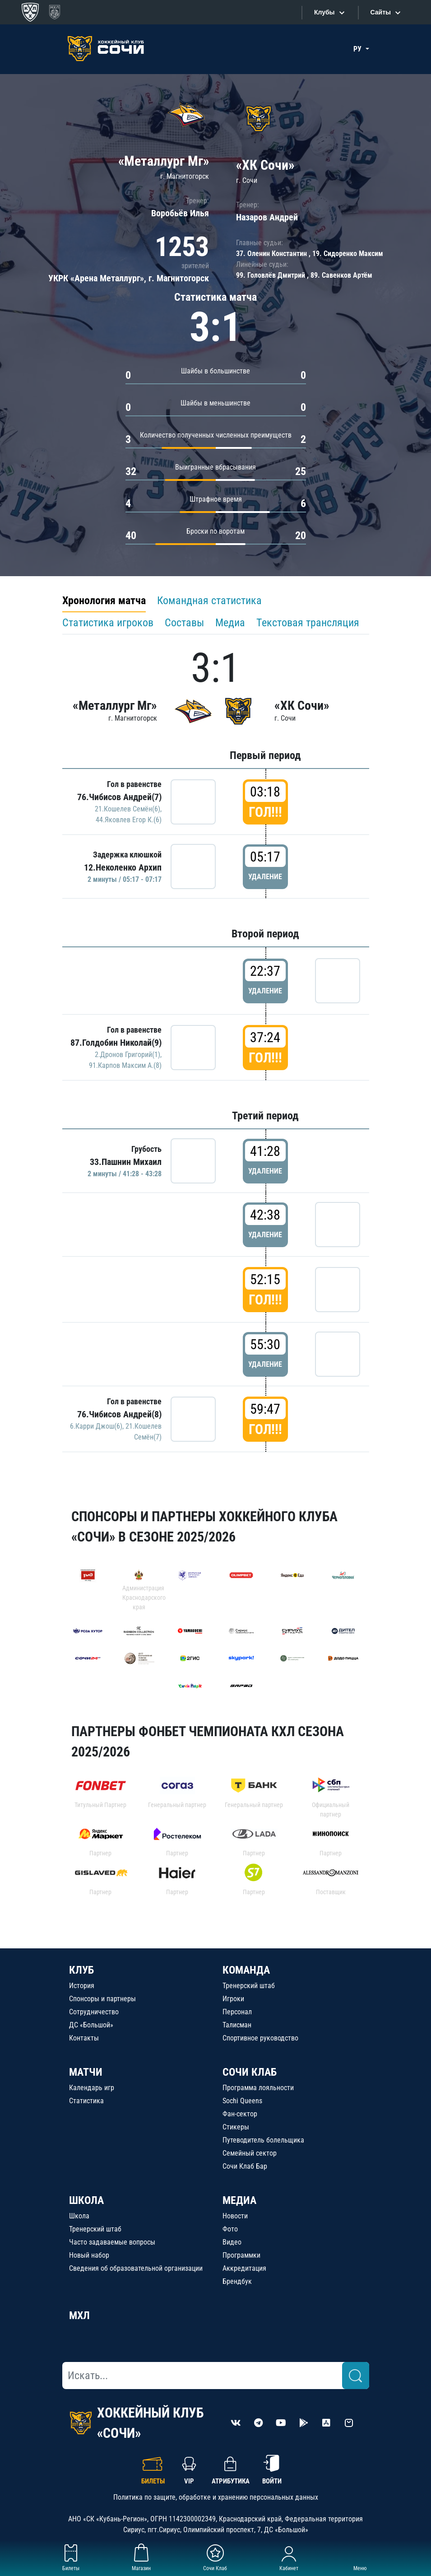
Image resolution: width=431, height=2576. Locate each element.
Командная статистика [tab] (209, 600)
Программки (241, 2255)
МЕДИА (239, 2200)
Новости (235, 2216)
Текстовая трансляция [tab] (307, 622)
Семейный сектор (249, 2153)
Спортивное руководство (260, 2038)
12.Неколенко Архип (123, 867)
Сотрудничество (94, 2012)
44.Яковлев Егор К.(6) (129, 819)
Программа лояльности (258, 2087)
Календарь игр (91, 2087)
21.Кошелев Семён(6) (127, 809)
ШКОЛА (86, 2200)
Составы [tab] (184, 622)
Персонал (237, 2012)
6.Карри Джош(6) (96, 1426)
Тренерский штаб (248, 1985)
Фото (230, 2229)
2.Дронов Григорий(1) (127, 1054)
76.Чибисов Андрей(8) (119, 1414)
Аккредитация (244, 2268)
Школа (79, 2216)
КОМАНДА (246, 1970)
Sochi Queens (242, 2100)
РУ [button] (358, 49)
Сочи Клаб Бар (244, 2166)
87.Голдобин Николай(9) (116, 1042)
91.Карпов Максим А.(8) (125, 1065)
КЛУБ (81, 1970)
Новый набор (89, 2255)
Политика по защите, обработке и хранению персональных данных (215, 2497)
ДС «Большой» (91, 2025)
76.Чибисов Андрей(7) (119, 797)
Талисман (236, 2025)
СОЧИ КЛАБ (249, 2072)
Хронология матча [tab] (104, 600)
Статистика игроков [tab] (107, 622)
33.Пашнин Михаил (126, 1161)
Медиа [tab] (230, 622)
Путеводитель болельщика (263, 2140)
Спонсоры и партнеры (102, 1998)
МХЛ (79, 2315)
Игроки (233, 1998)
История (81, 1985)
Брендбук (237, 2281)
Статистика (86, 2100)
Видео (231, 2242)
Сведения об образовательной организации (136, 2268)
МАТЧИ (85, 2072)
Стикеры (235, 2127)
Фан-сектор (239, 2114)
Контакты (84, 2038)
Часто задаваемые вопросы (112, 2242)
